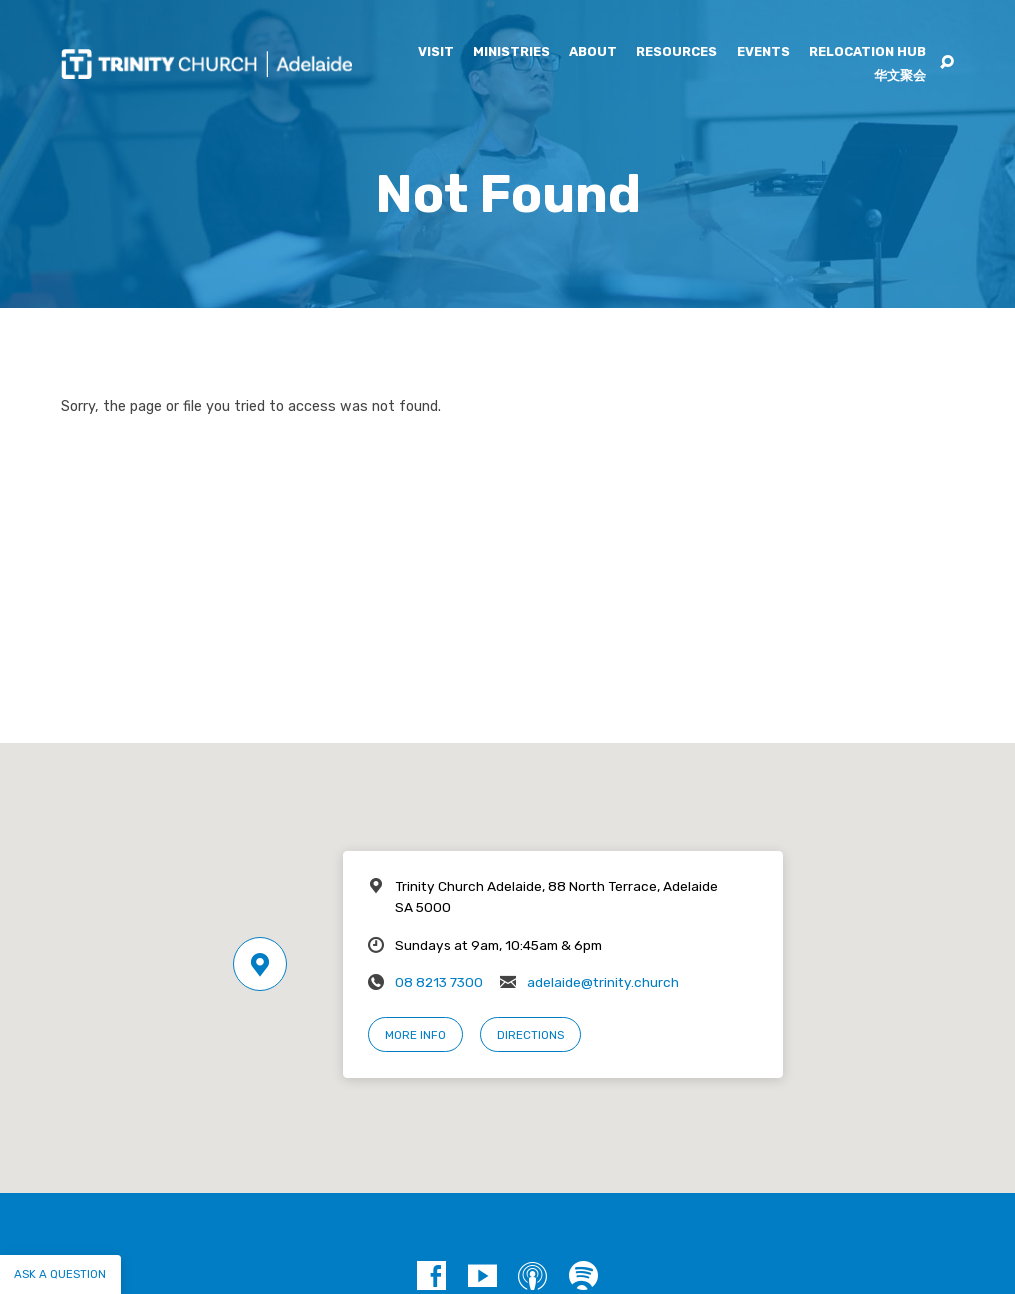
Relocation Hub (867, 52)
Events (763, 52)
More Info (415, 1035)
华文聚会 (900, 76)
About (593, 52)
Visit (436, 52)
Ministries (511, 52)
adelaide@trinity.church (603, 982)
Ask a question (60, 1274)
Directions (530, 1035)
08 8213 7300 (439, 982)
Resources (676, 52)
